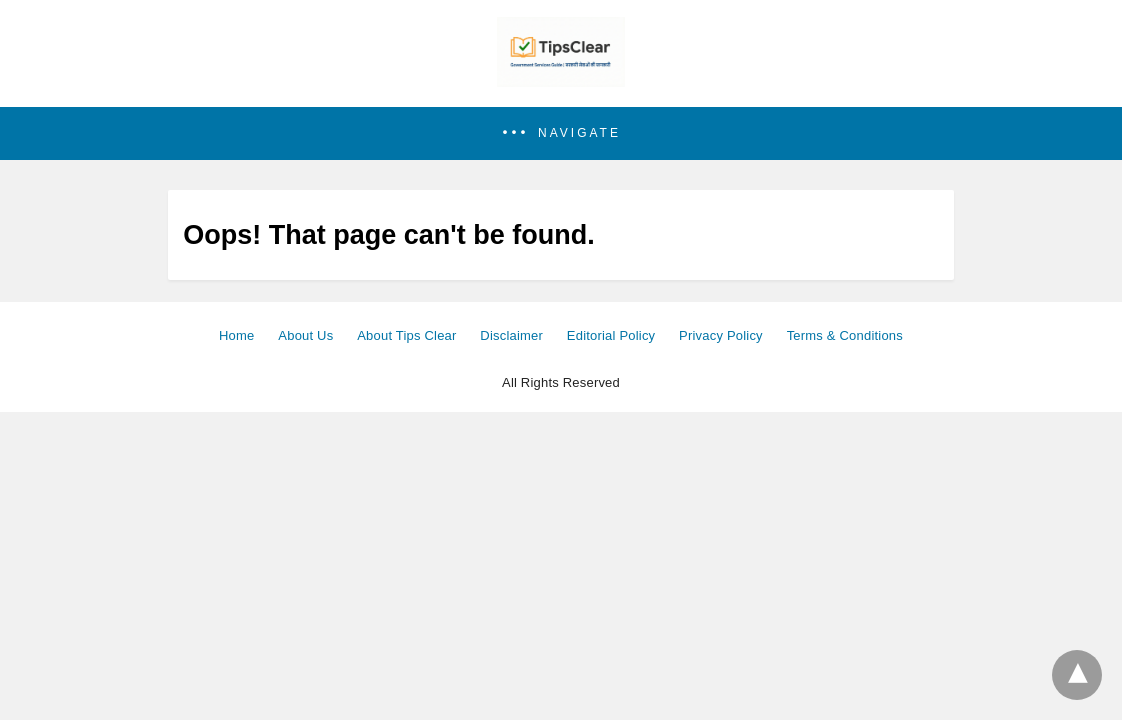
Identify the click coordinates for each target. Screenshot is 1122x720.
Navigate (579, 133)
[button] (561, 133)
